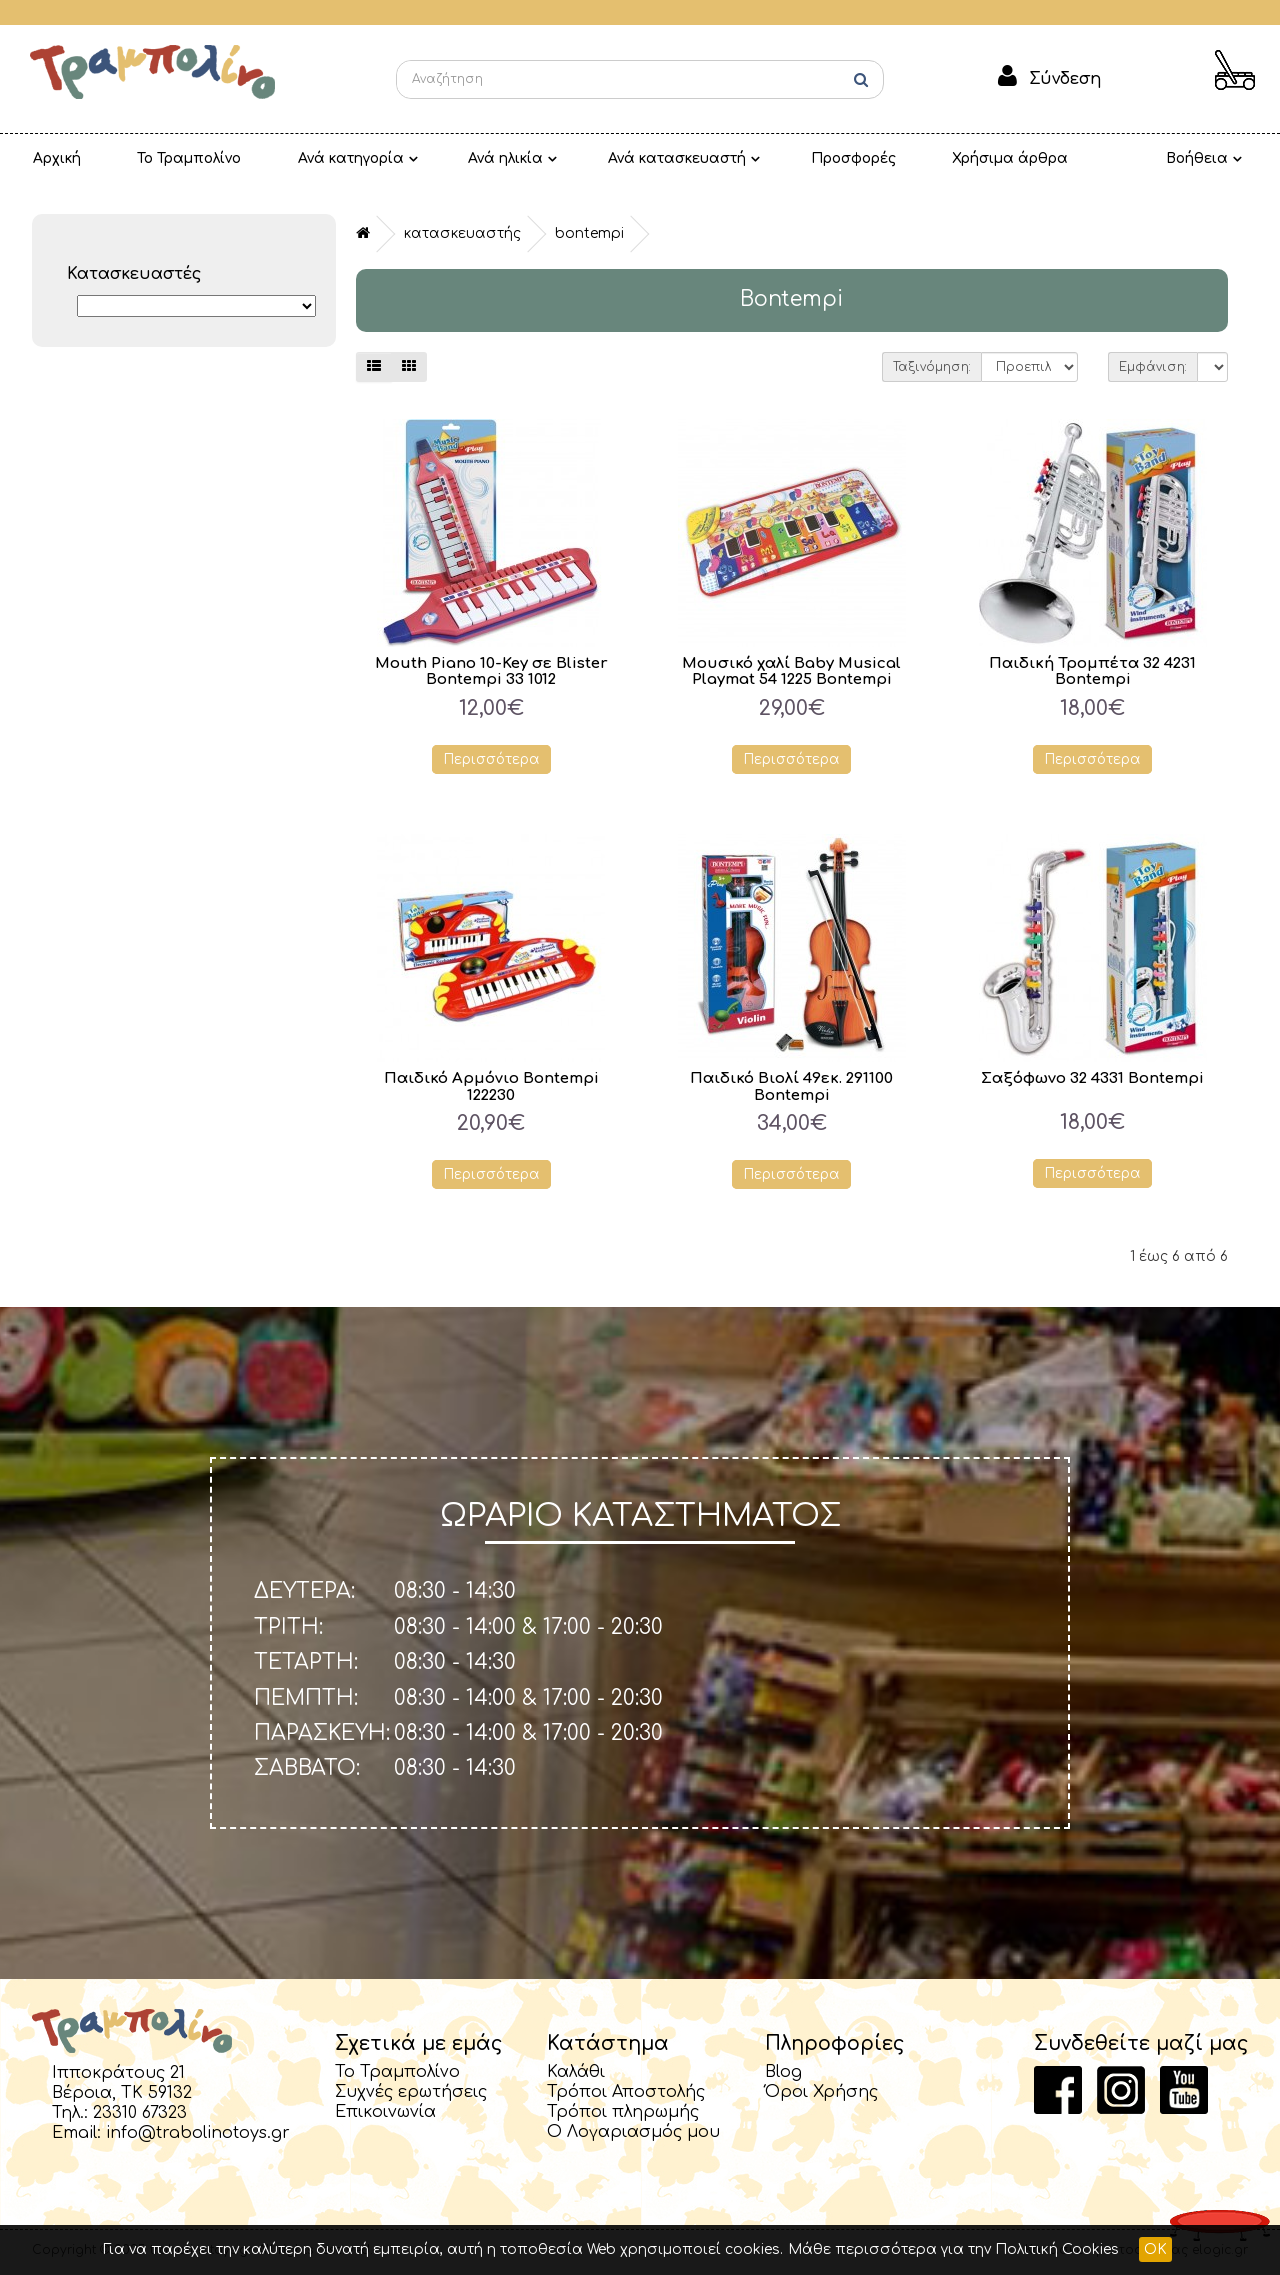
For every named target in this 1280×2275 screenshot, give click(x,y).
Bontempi (589, 233)
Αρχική (49, 158)
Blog (783, 2072)
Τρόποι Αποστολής (626, 2092)
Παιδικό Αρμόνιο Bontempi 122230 (491, 1087)
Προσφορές (777, 158)
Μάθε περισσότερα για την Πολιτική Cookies (953, 2249)
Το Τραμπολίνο (166, 158)
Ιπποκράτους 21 (118, 2073)
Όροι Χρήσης (821, 2092)
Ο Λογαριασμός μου (633, 2132)
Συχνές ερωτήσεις (411, 2092)
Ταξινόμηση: (932, 367)
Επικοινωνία (385, 2112)
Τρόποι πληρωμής (623, 2112)
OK (1155, 2249)
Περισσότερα (491, 759)
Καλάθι (576, 2072)
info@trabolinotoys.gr (198, 2133)
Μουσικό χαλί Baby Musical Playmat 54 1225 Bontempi (792, 672)
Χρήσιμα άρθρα (918, 158)
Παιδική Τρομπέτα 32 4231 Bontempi (1092, 672)
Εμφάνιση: (1153, 367)
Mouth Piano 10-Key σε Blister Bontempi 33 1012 (491, 672)
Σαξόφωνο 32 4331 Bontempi (1093, 1078)
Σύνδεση (1065, 79)
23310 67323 (140, 2113)
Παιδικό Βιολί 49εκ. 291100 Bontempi (792, 1087)
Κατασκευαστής (462, 233)
